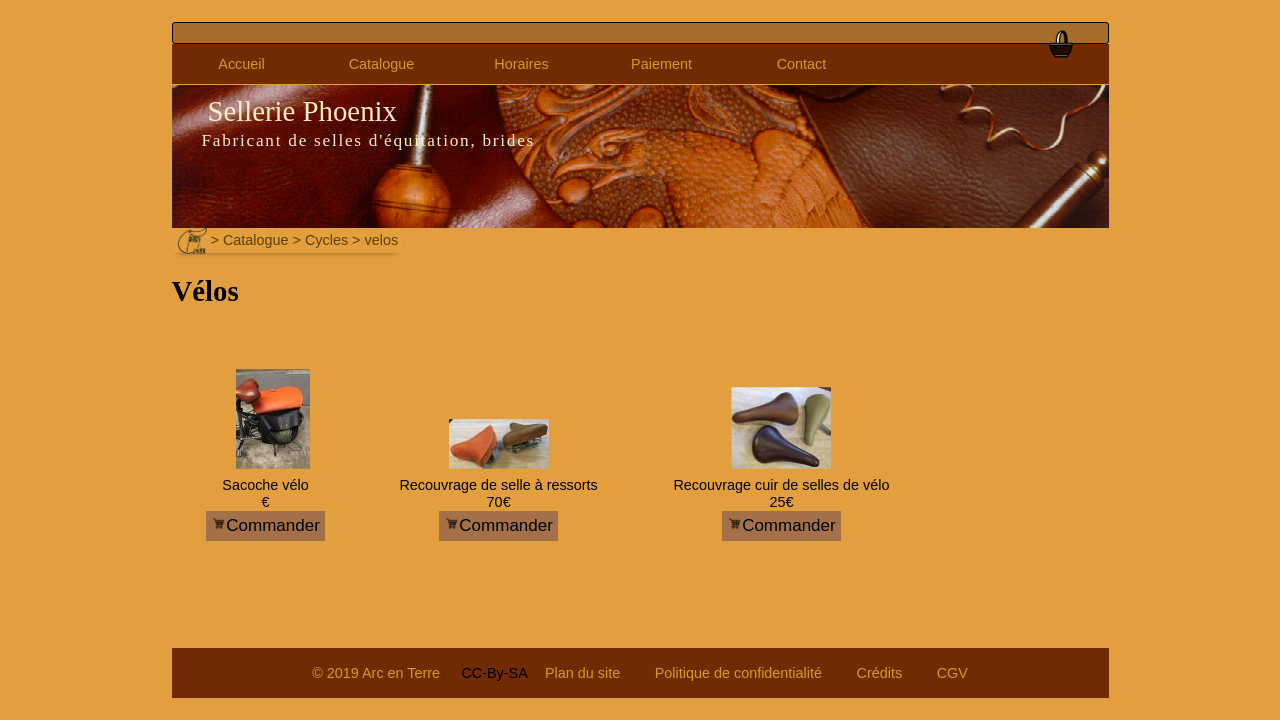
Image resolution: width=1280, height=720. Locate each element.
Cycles (326, 240)
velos (382, 240)
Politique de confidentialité (738, 673)
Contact (802, 64)
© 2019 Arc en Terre (376, 673)
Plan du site (582, 673)
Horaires (521, 64)
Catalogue (382, 64)
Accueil (241, 64)
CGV (952, 673)
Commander (265, 525)
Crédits (880, 673)
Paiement (661, 64)
